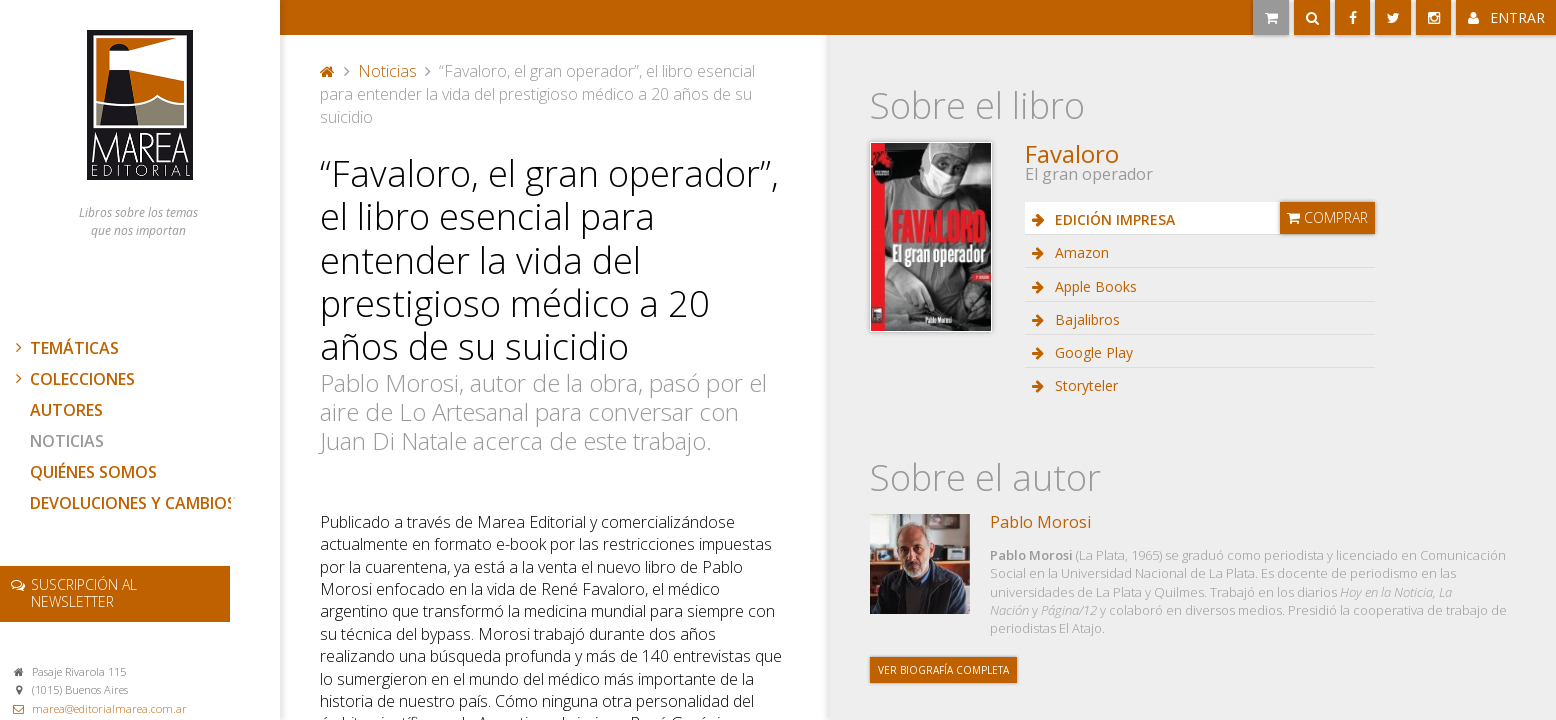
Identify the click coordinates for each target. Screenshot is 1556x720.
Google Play (1092, 352)
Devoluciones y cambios (133, 503)
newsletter (84, 593)
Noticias (67, 441)
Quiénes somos (93, 472)
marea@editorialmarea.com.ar (109, 708)
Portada (328, 71)
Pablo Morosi (1040, 522)
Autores (66, 410)
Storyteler (1084, 385)
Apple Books (1094, 286)
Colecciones (73, 379)
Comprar (1327, 217)
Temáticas (65, 348)
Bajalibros (1085, 319)
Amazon (1080, 252)
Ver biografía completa (943, 670)
